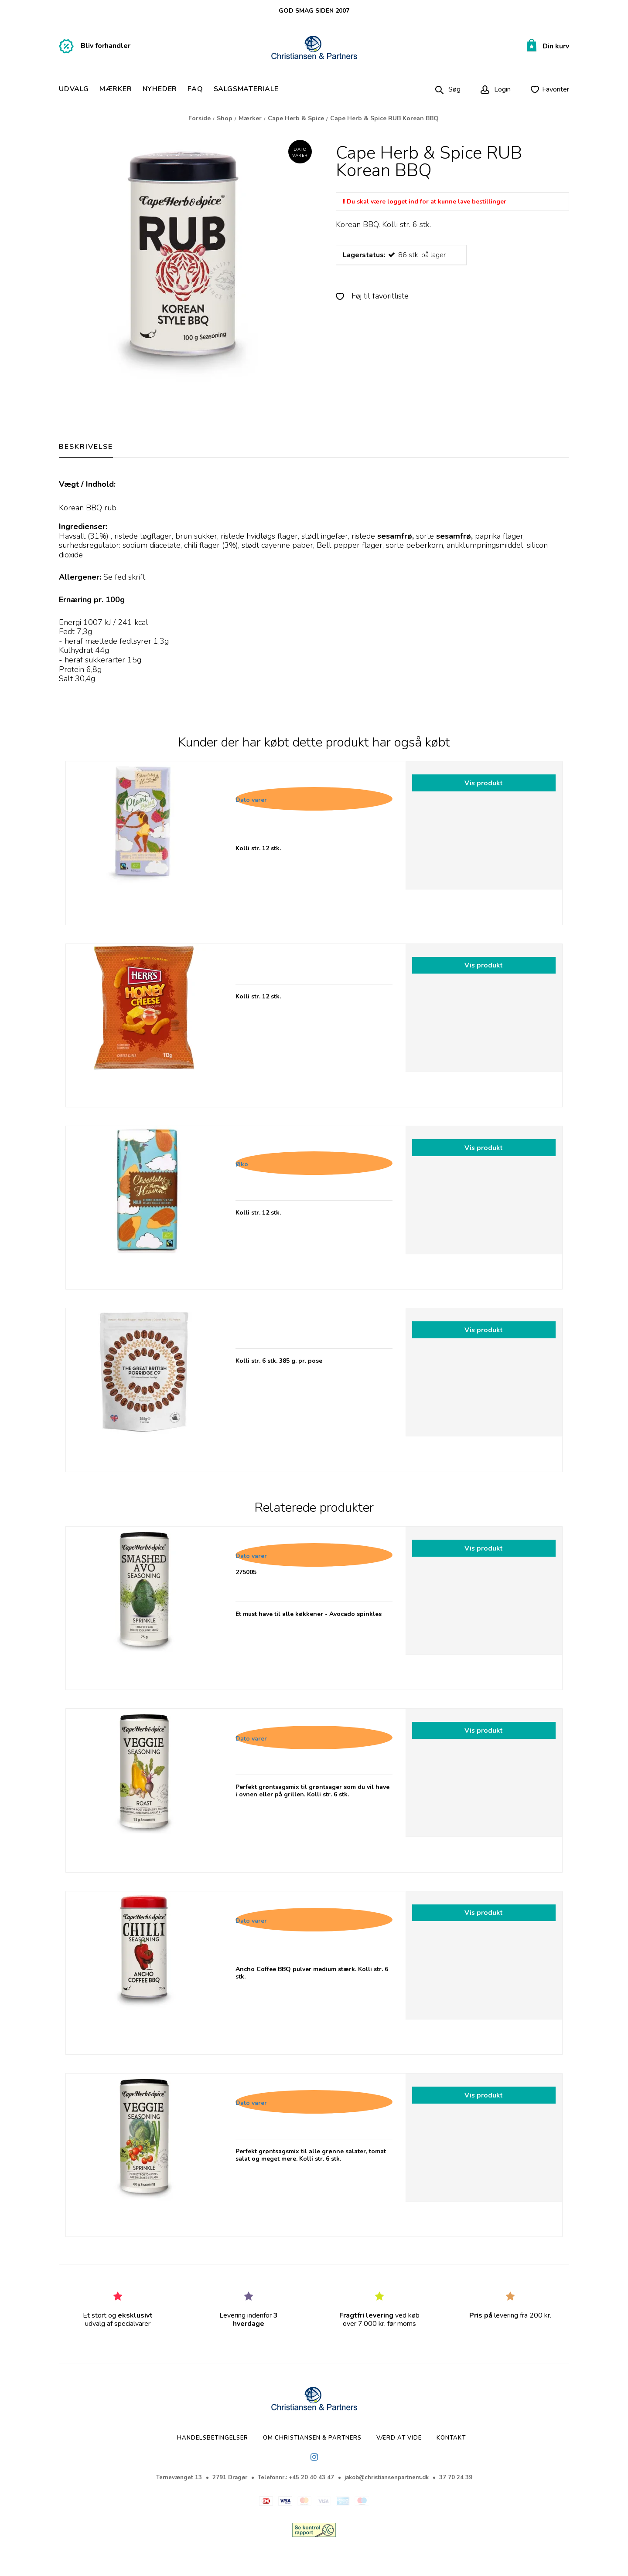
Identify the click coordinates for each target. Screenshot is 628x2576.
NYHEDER (160, 89)
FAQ (195, 89)
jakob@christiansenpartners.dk (387, 2478)
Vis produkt (483, 783)
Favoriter (555, 89)
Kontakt (451, 2438)
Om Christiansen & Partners (312, 2438)
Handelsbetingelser (212, 2438)
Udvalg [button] (74, 89)
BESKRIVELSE (86, 446)
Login (501, 89)
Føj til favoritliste (372, 296)
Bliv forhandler (105, 46)
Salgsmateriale (246, 89)
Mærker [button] (115, 89)
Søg (454, 89)
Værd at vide (399, 2438)
